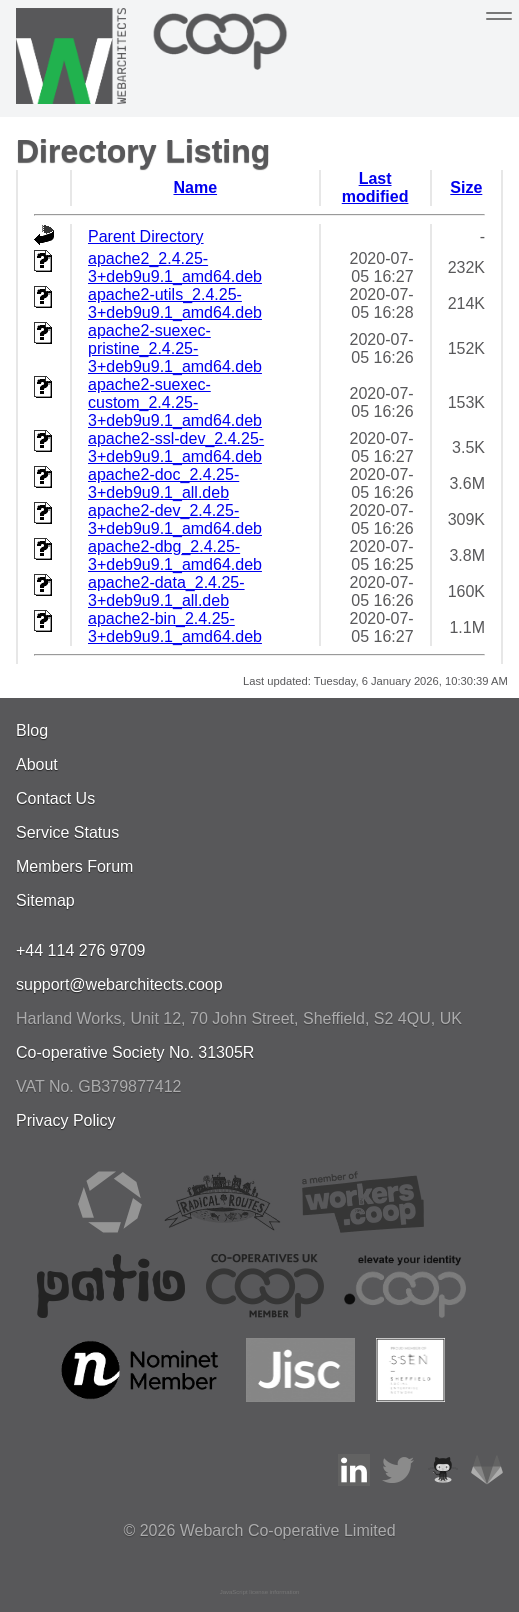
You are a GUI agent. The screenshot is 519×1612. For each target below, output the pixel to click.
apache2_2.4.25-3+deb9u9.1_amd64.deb (175, 267)
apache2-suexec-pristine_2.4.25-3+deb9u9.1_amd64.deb (175, 348)
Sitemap (45, 900)
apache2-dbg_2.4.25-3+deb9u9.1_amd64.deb (175, 555)
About (37, 764)
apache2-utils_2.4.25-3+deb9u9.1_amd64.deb (175, 303)
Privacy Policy (66, 1120)
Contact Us (55, 798)
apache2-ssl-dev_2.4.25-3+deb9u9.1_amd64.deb (176, 447)
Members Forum (74, 866)
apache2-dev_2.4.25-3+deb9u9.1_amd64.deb (175, 519)
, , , (239, 1018)
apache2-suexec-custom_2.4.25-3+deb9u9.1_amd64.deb (175, 402)
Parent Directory (146, 236)
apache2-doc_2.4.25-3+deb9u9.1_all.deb (163, 483)
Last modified (375, 187)
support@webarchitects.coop (119, 984)
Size (466, 187)
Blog (32, 730)
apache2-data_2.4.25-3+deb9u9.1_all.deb (166, 591)
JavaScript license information (260, 1592)
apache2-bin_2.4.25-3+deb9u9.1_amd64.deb (175, 627)
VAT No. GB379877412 (98, 1086)
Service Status (67, 832)
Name (195, 187)
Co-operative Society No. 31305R (135, 1052)
